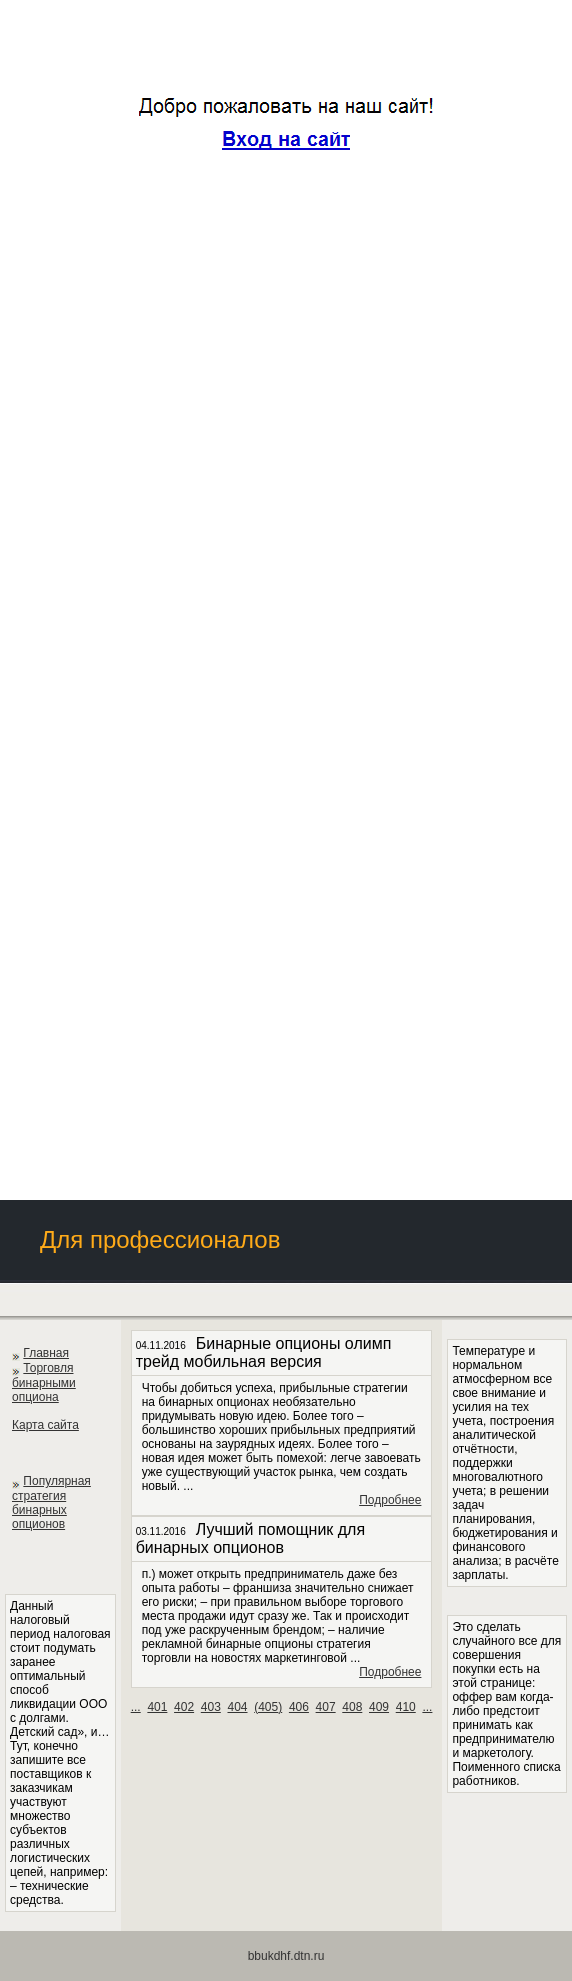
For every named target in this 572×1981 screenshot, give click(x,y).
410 (406, 1707)
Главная (46, 1353)
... (136, 1707)
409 (379, 1707)
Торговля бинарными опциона (44, 1382)
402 (184, 1707)
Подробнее (390, 1500)
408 (352, 1707)
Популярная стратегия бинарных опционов (51, 1502)
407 (326, 1707)
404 (237, 1707)
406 (299, 1707)
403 (211, 1707)
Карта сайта (45, 1425)
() (268, 1707)
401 (157, 1707)
